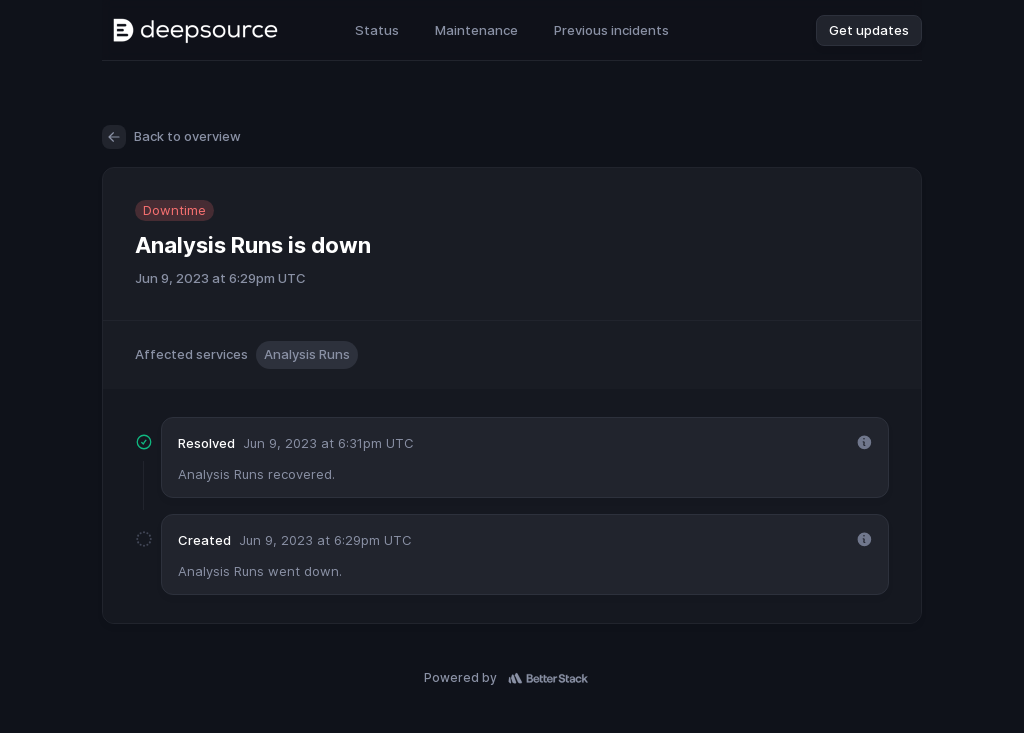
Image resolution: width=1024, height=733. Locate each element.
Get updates (869, 30)
